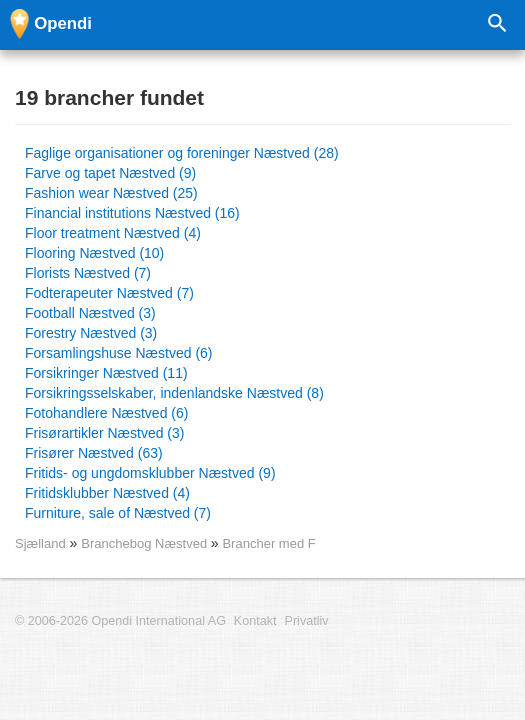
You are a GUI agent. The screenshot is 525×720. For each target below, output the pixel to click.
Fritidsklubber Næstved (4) (107, 493)
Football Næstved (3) (90, 313)
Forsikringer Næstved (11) (106, 373)
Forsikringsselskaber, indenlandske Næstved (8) (174, 393)
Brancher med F (268, 543)
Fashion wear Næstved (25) (111, 193)
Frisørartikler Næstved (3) (104, 433)
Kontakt (255, 621)
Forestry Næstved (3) (91, 333)
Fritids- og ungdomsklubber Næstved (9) (150, 473)
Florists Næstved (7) (88, 273)
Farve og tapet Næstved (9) (110, 173)
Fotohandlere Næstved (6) (106, 413)
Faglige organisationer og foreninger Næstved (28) (182, 153)
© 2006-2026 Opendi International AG (120, 621)
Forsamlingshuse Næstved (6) (119, 353)
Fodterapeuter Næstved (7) (109, 293)
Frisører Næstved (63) (94, 453)
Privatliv (307, 621)
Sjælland (40, 543)
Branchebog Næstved (146, 543)
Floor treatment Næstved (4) (113, 233)
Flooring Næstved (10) (94, 253)
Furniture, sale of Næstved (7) (118, 513)
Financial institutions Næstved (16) (132, 213)
